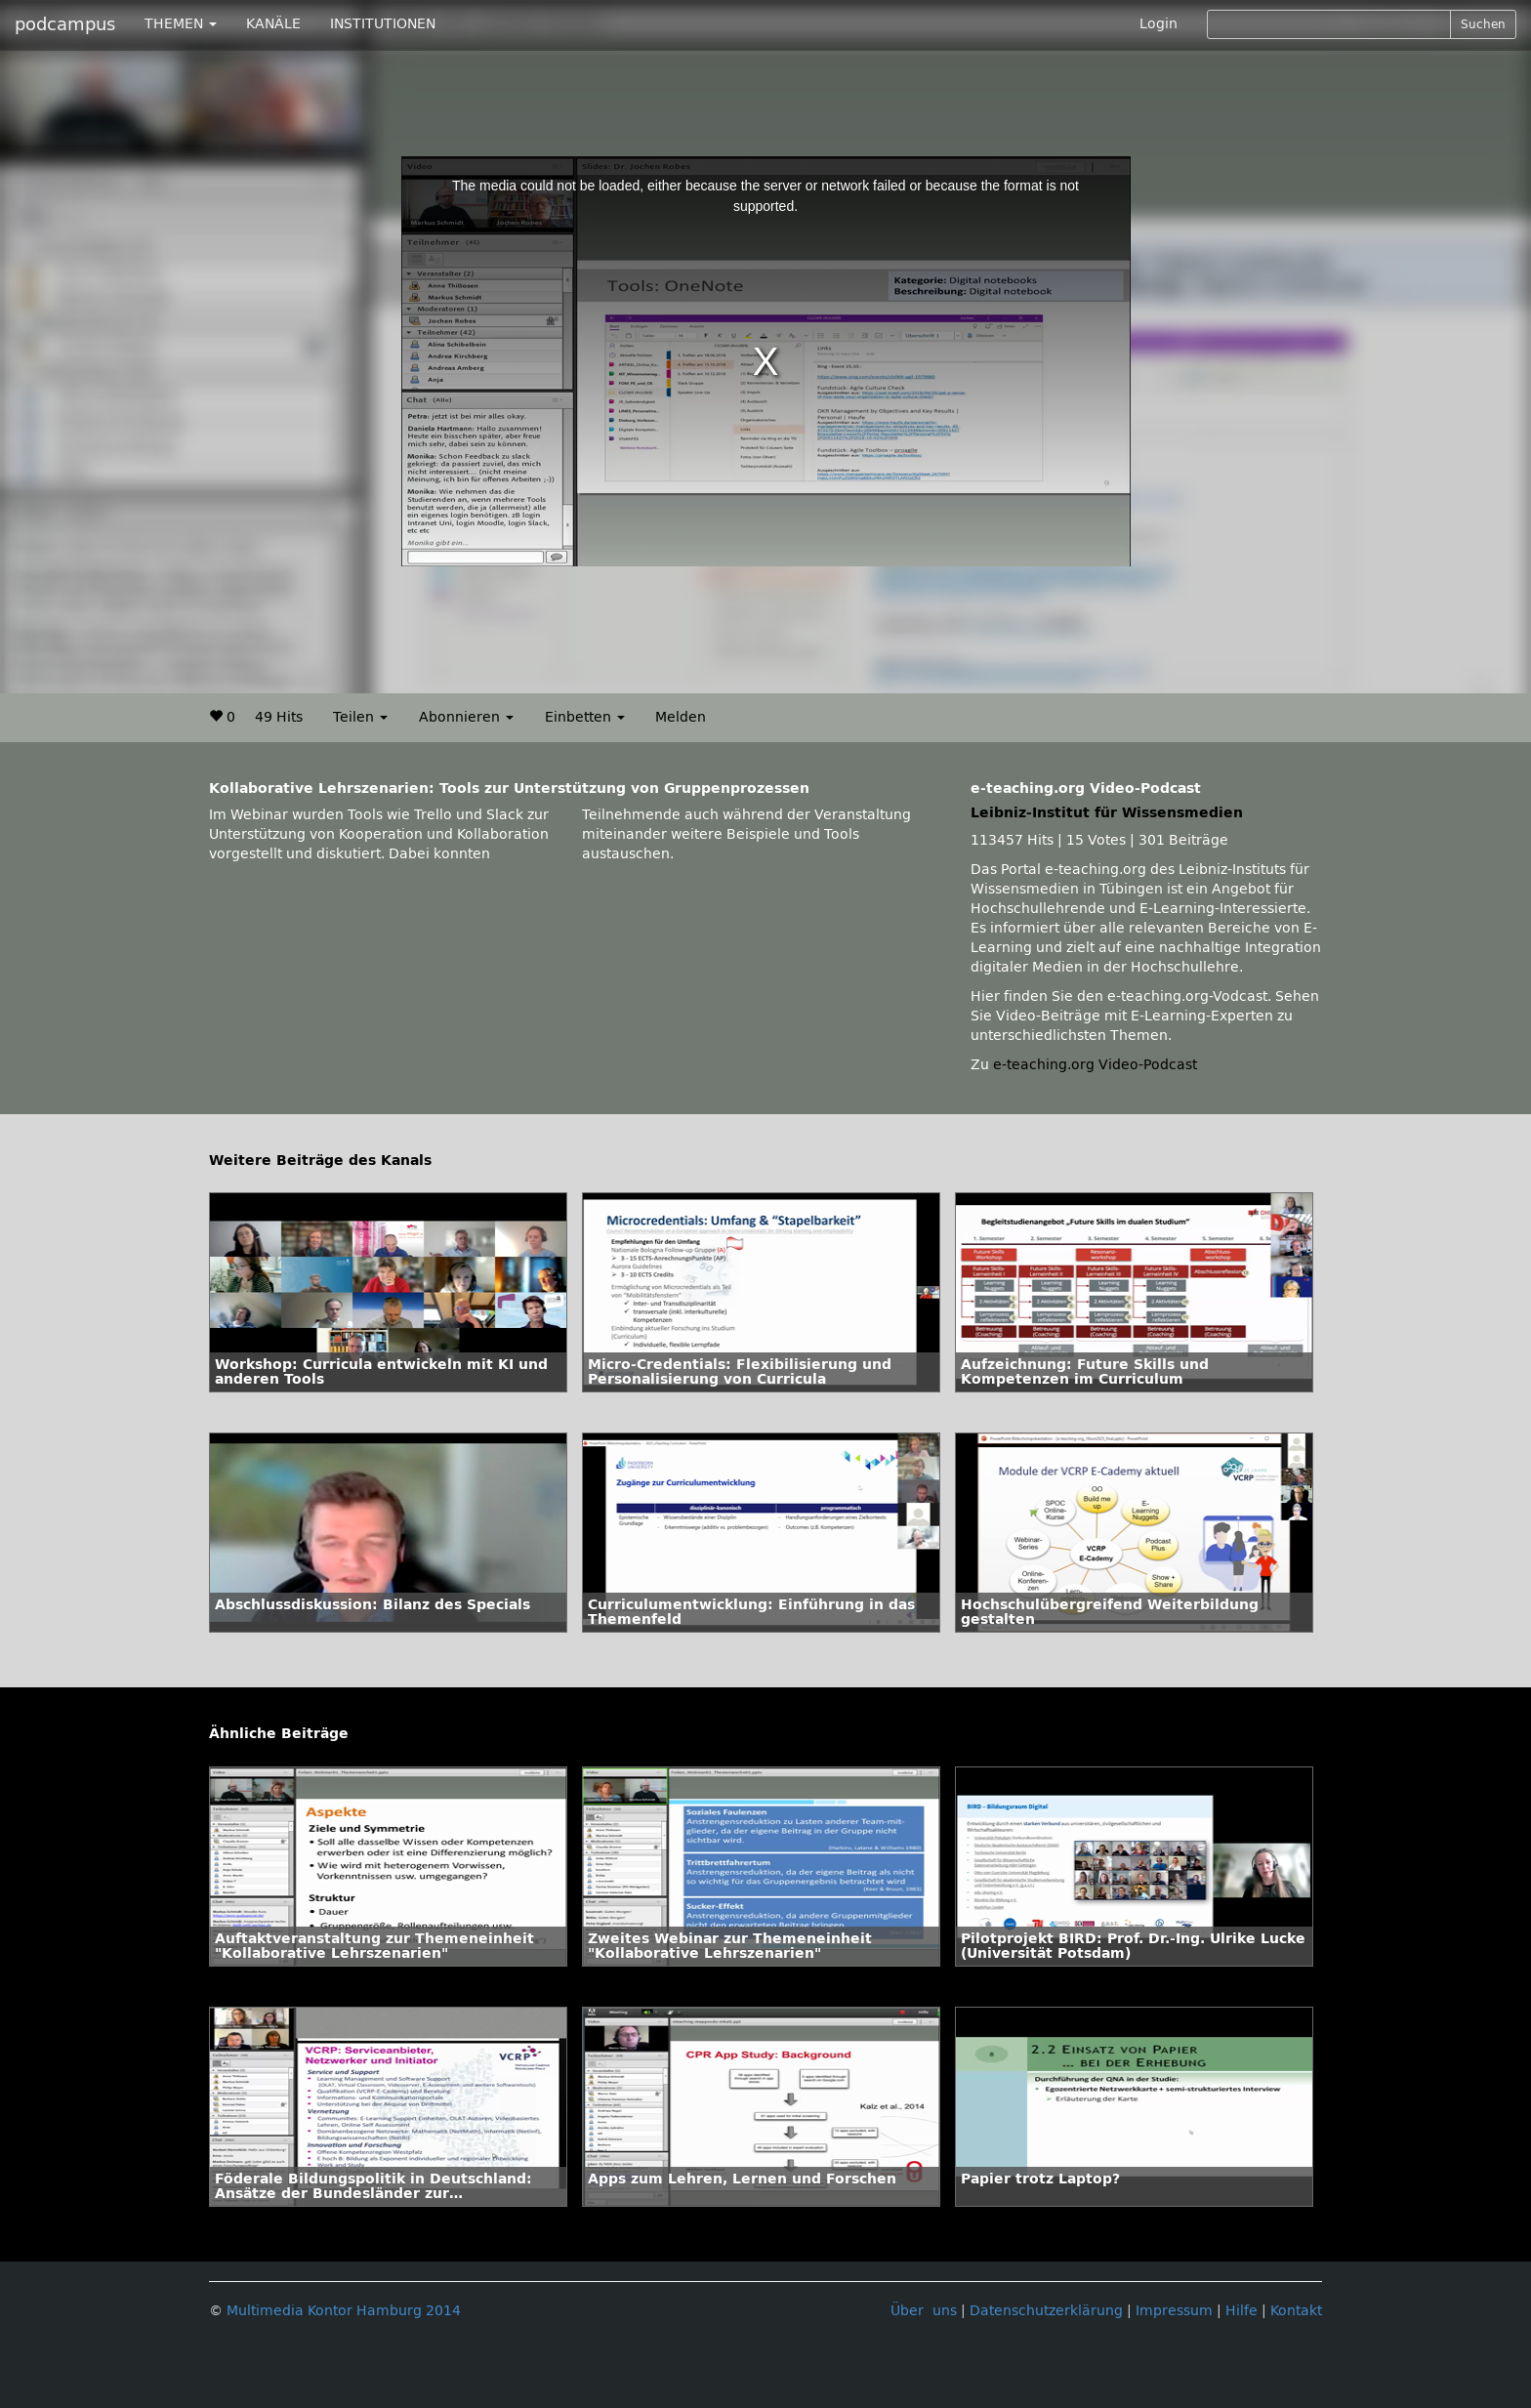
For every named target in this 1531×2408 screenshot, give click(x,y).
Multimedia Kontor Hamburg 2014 (344, 2311)
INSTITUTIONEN (382, 24)
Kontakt (1296, 2311)
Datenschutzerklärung (1046, 2311)
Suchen (1483, 24)
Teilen (360, 717)
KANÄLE (273, 24)
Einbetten (585, 717)
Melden (680, 717)
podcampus (65, 24)
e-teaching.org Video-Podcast (1095, 1065)
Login (1158, 24)
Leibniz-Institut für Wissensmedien (1107, 813)
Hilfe (1241, 2311)
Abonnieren (466, 717)
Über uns (923, 2311)
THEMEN (181, 24)
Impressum (1174, 2311)
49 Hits (279, 717)
